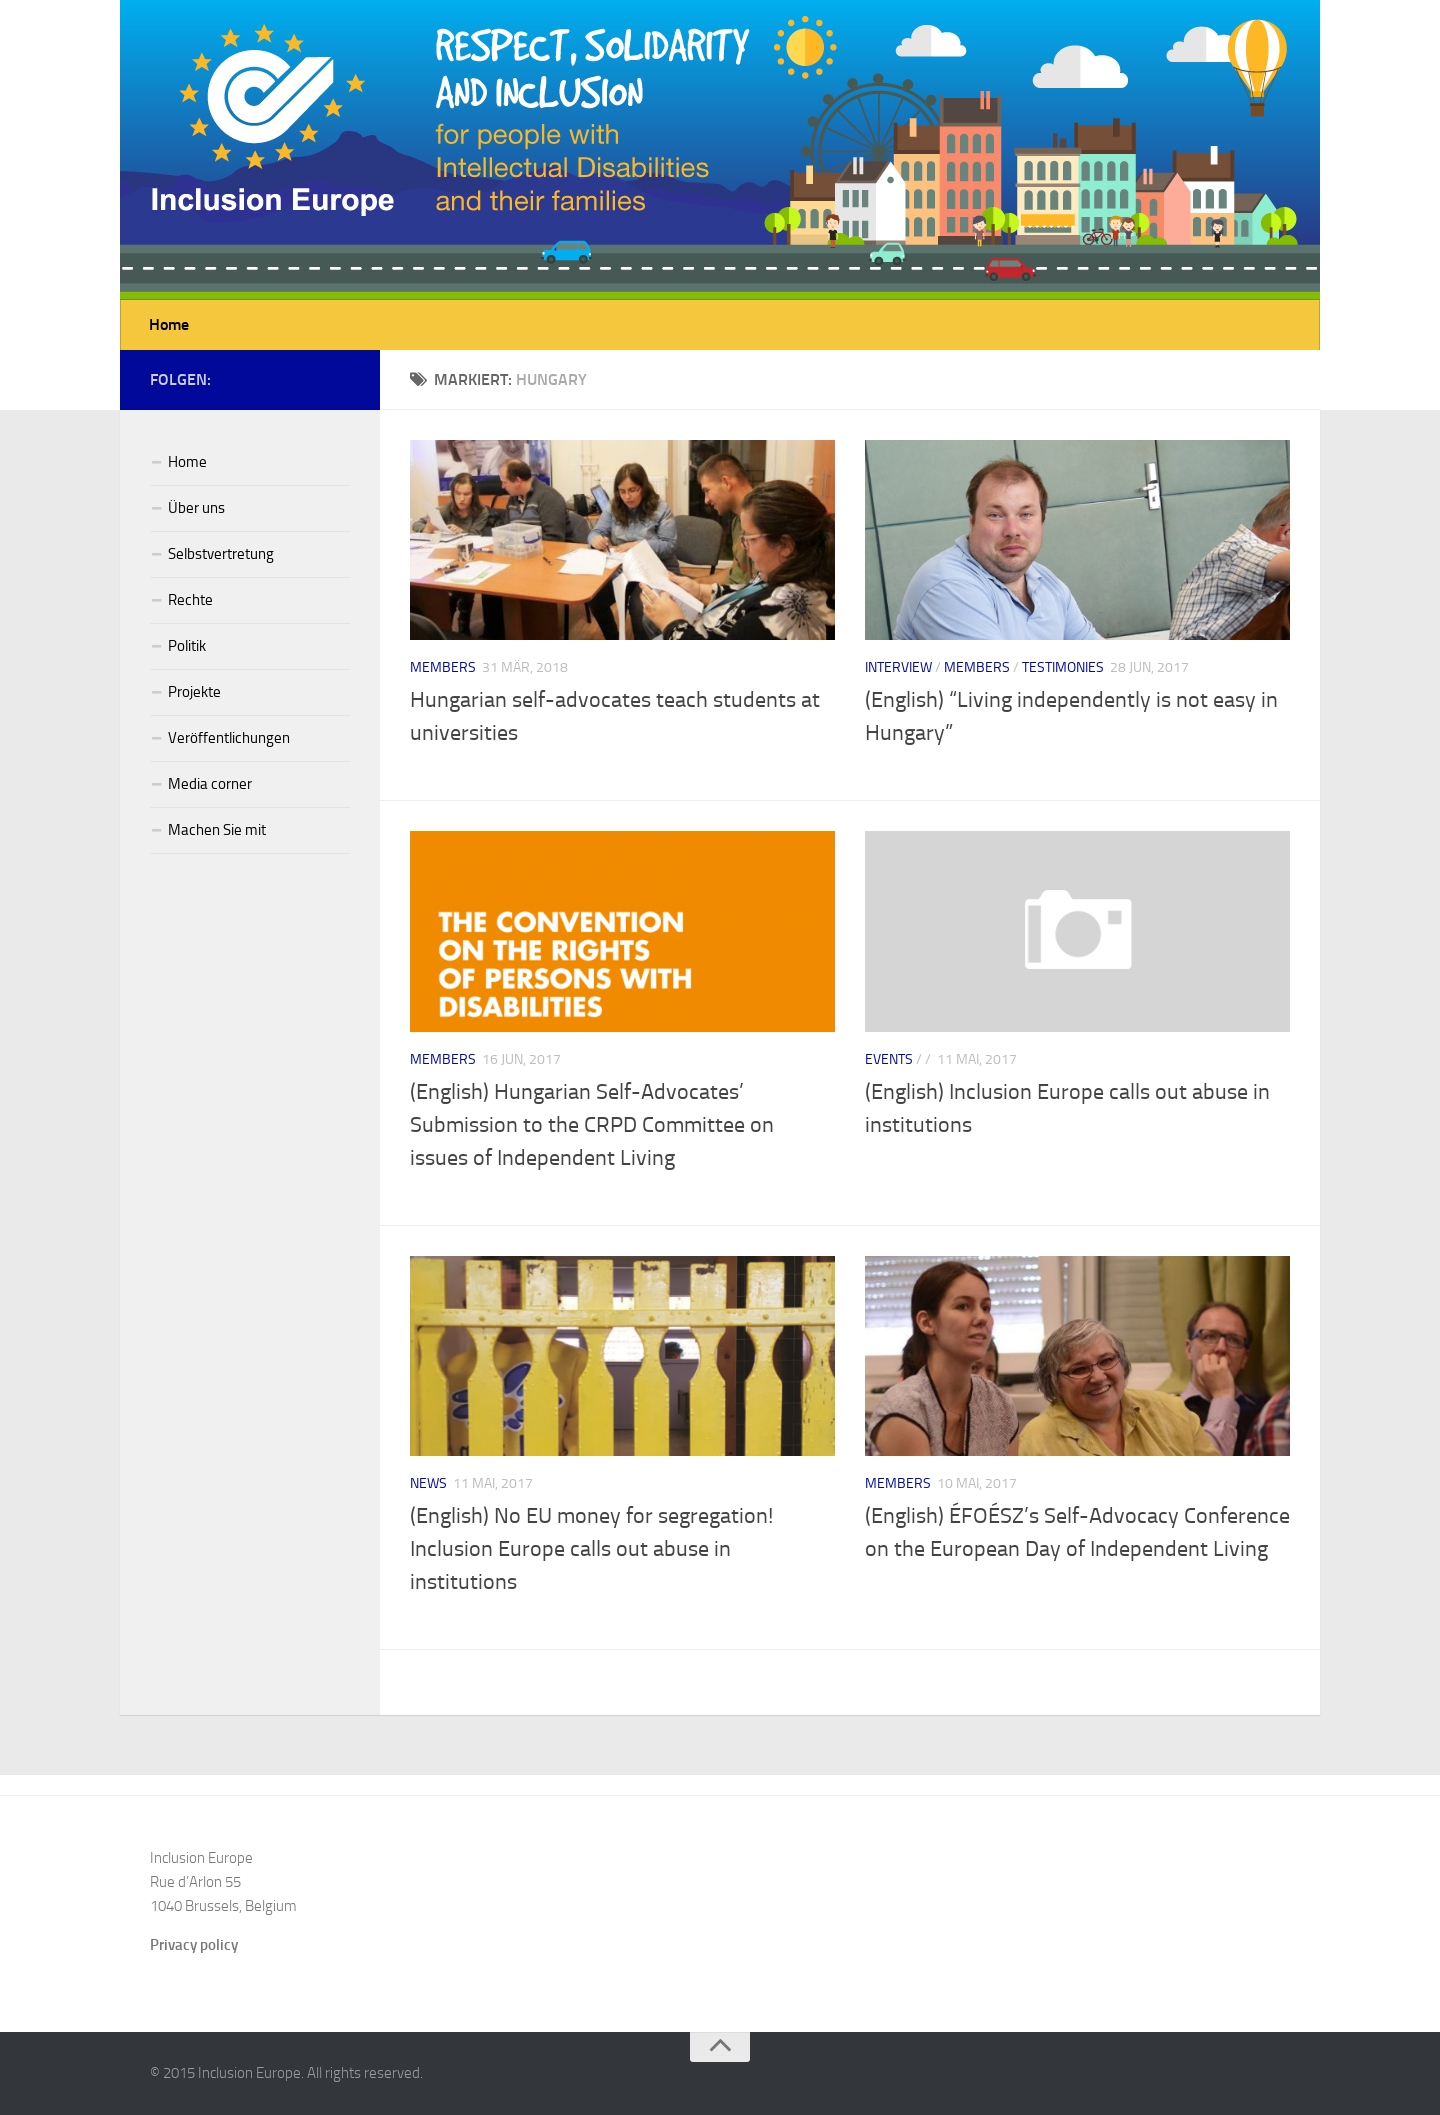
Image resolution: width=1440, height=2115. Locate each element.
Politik (187, 646)
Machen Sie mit (217, 830)
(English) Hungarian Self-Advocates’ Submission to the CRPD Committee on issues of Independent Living (592, 1125)
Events (889, 1059)
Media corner (210, 784)
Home (169, 324)
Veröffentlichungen (229, 738)
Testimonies (1063, 667)
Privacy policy (194, 1945)
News (428, 1483)
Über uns (196, 508)
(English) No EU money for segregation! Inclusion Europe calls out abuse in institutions (591, 1549)
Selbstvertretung (221, 554)
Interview (898, 667)
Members (443, 667)
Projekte (194, 692)
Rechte (190, 600)
